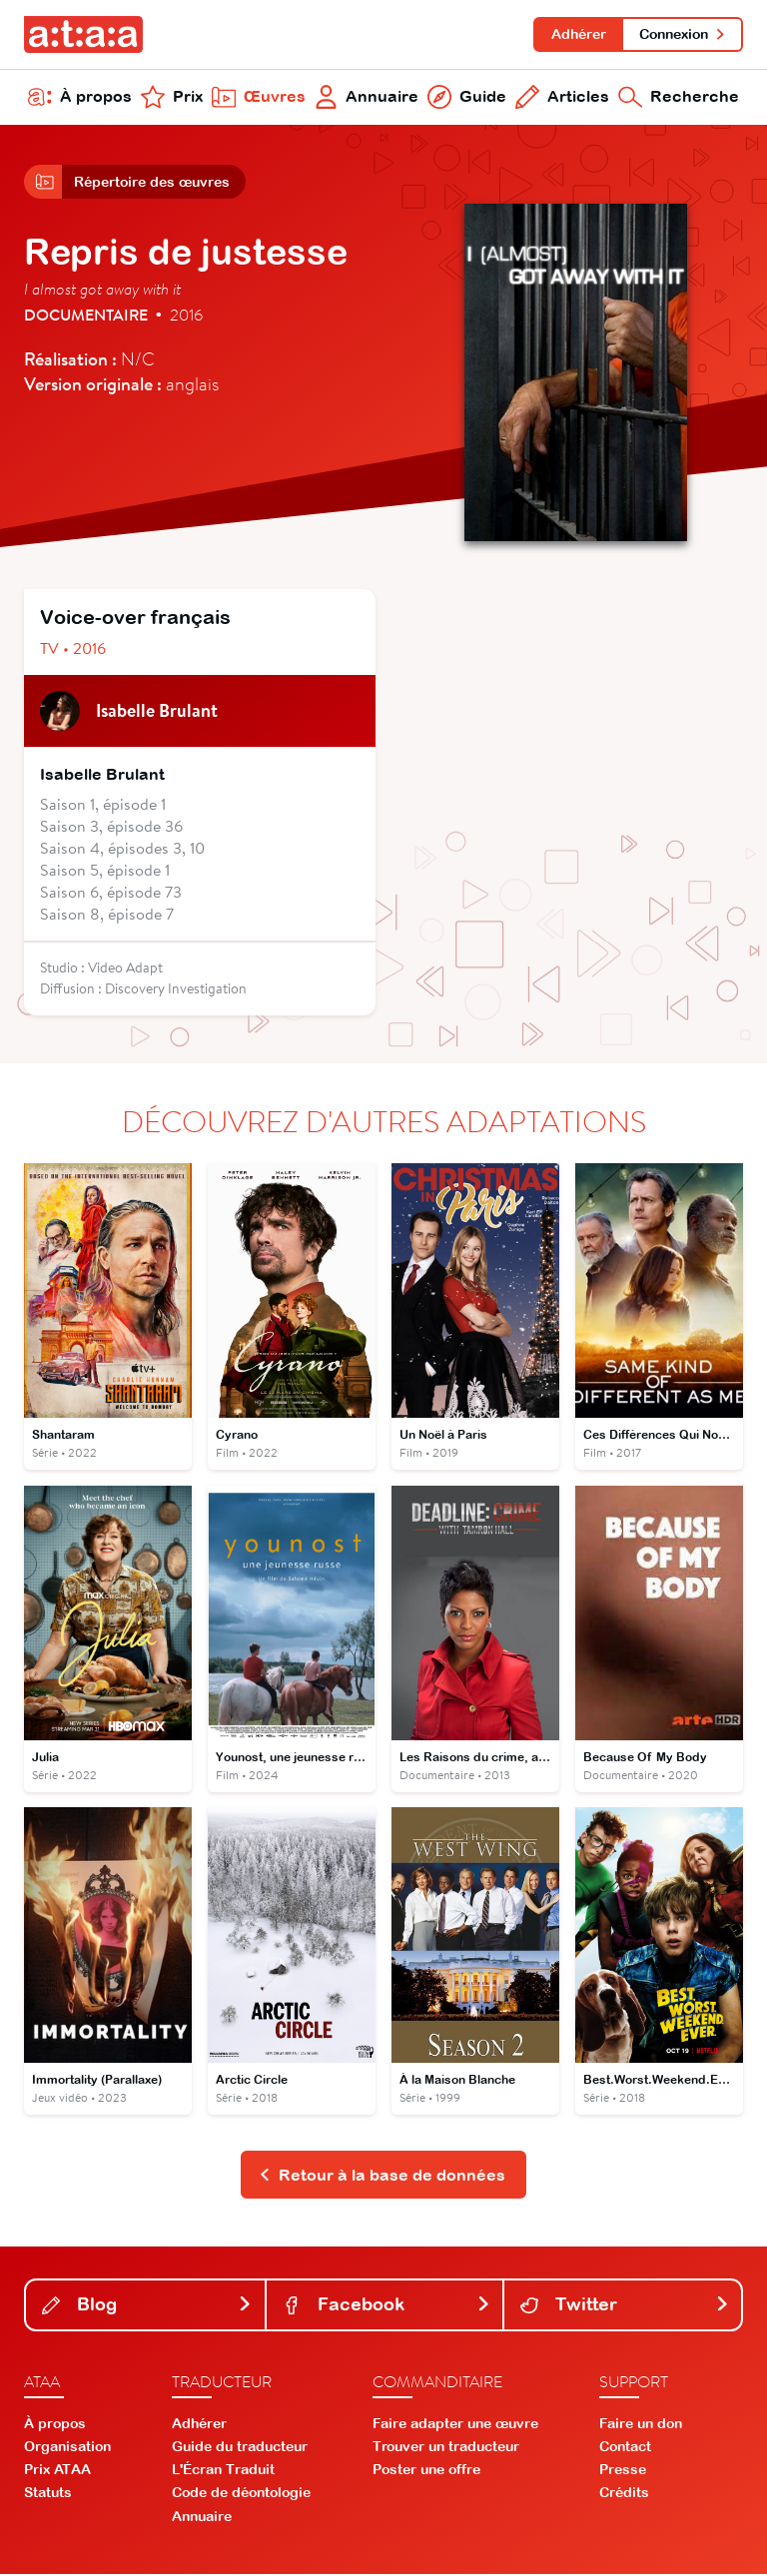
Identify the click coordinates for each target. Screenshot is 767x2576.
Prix (172, 98)
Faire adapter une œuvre (455, 2425)
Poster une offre (426, 2472)
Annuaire (367, 98)
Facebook (387, 2305)
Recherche (678, 98)
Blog (147, 2305)
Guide (466, 98)
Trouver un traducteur (446, 2448)
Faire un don (640, 2425)
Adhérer (577, 34)
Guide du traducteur (240, 2448)
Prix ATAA (57, 2472)
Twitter (624, 2305)
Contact (625, 2448)
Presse (622, 2472)
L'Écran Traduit (223, 2472)
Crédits (624, 2495)
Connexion (682, 34)
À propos (80, 98)
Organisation (67, 2448)
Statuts (48, 2495)
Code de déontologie (241, 2495)
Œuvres (259, 98)
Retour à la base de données (382, 2177)
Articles (562, 98)
